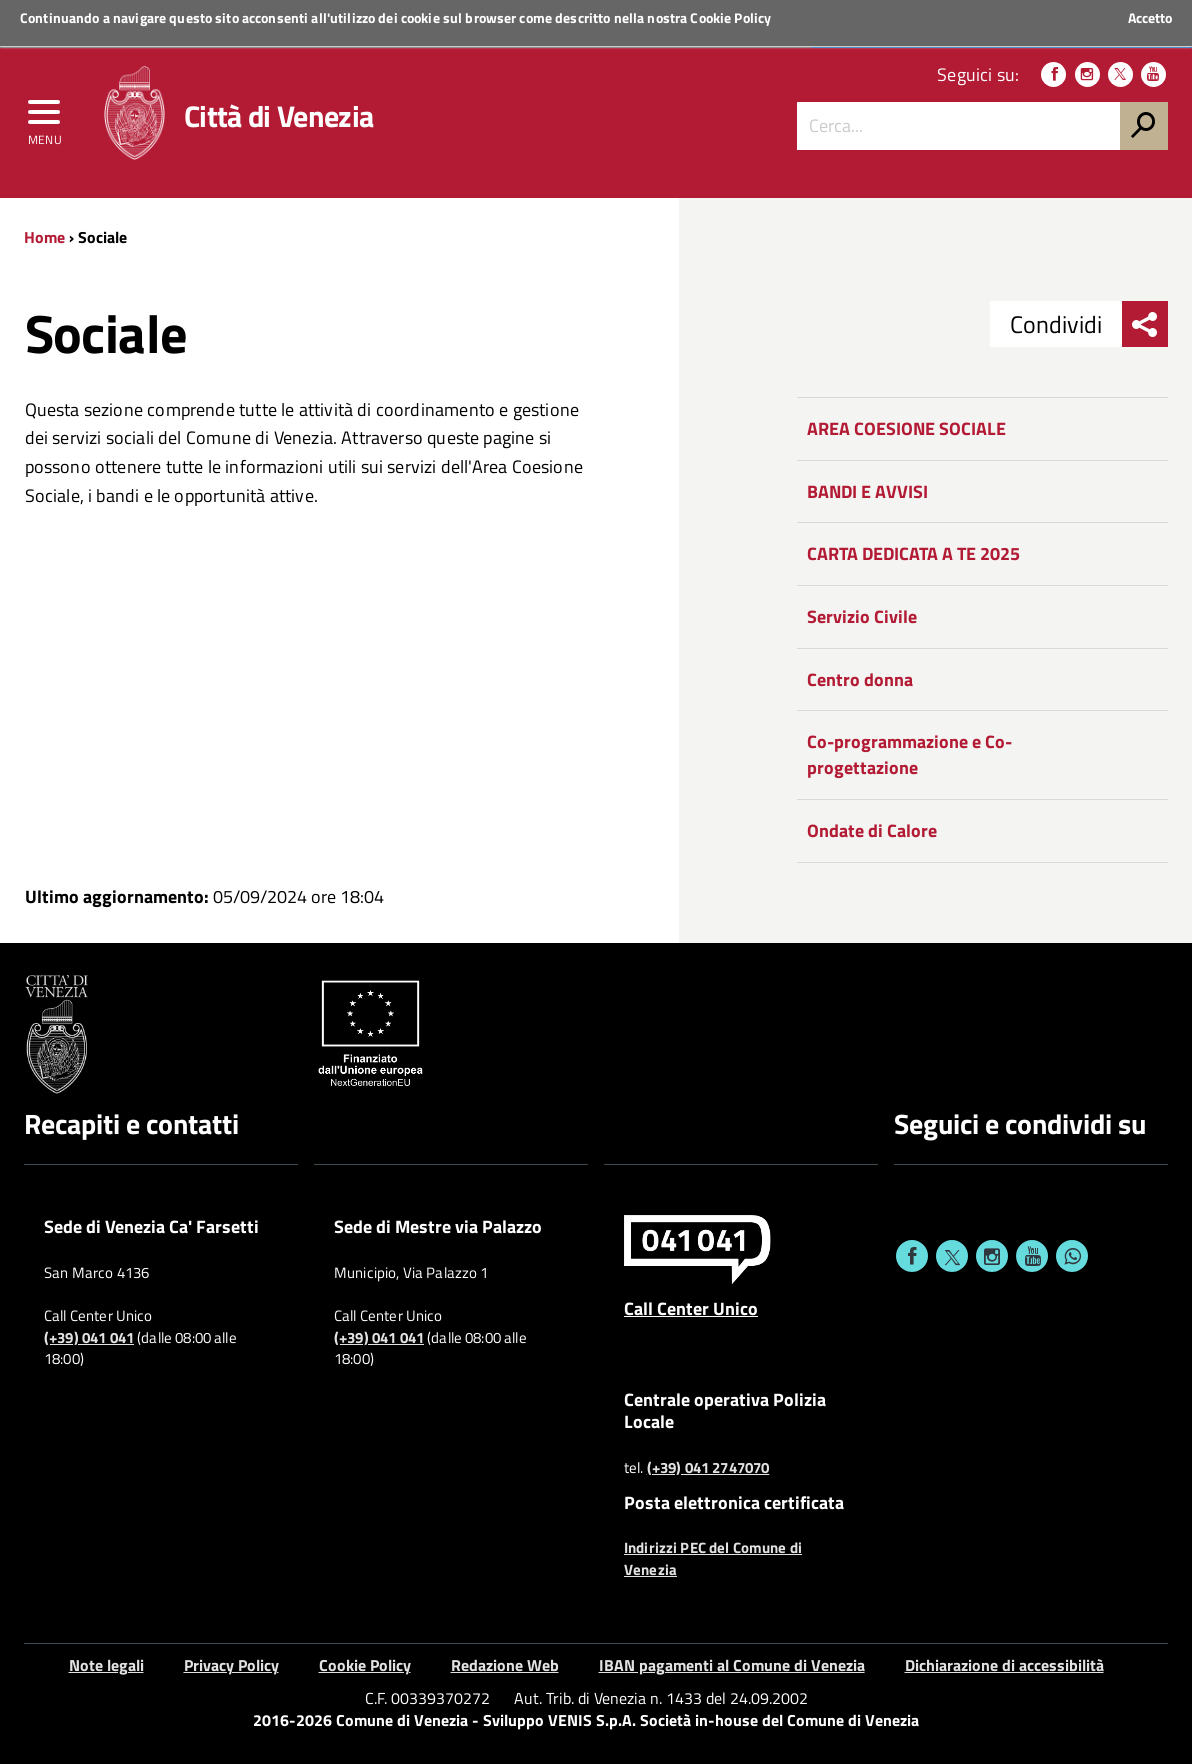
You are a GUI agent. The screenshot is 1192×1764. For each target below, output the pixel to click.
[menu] (45, 117)
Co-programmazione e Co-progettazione (909, 754)
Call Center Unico (691, 1308)
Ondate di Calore (872, 830)
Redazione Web (505, 1665)
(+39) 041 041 (89, 1338)
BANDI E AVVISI (867, 491)
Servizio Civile (862, 616)
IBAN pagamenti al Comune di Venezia (732, 1665)
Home (44, 237)
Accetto (1150, 18)
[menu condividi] (1145, 324)
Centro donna (860, 679)
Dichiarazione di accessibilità (1004, 1665)
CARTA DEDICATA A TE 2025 (913, 553)
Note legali (106, 1665)
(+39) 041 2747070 (708, 1468)
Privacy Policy (231, 1665)
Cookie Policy (730, 17)
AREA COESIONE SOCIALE (906, 428)
